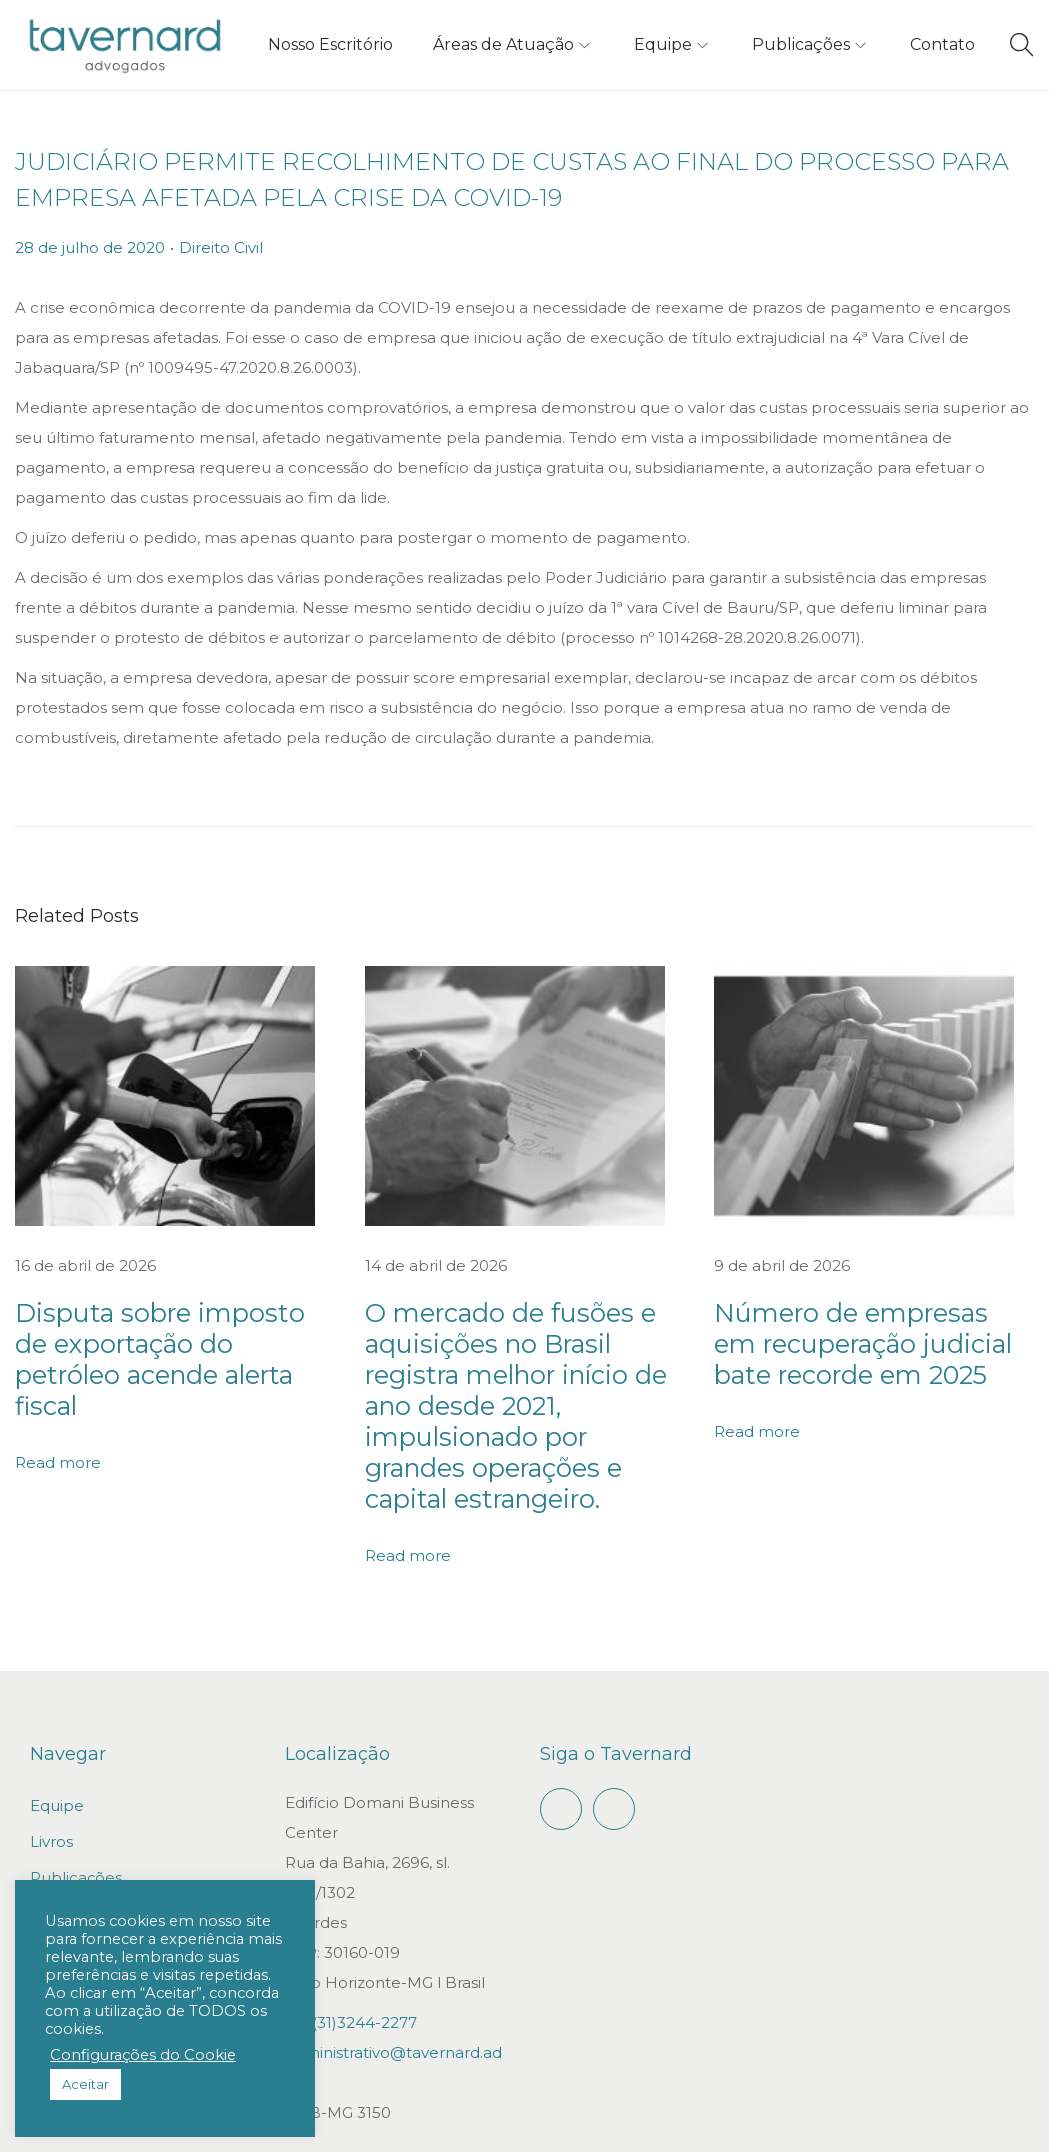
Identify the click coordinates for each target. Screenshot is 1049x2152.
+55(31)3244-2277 (351, 1913)
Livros (51, 1732)
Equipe (57, 1696)
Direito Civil (221, 247)
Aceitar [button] (85, 2084)
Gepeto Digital (661, 2125)
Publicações (76, 1768)
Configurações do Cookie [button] (143, 2055)
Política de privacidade (948, 2125)
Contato (61, 1804)
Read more (58, 1392)
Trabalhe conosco (98, 1840)
